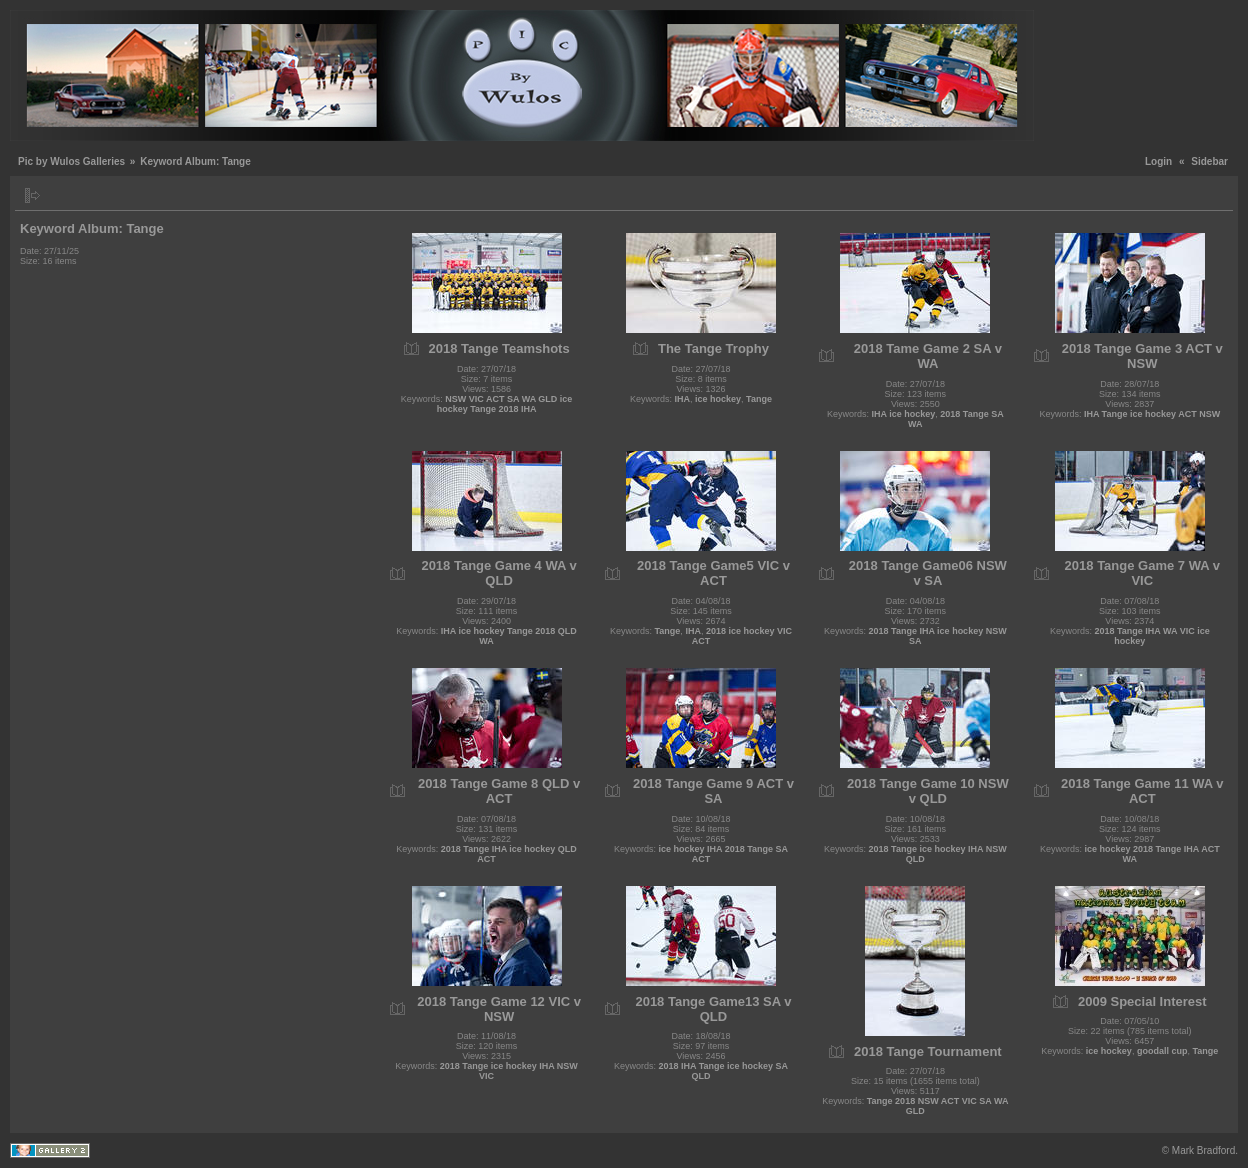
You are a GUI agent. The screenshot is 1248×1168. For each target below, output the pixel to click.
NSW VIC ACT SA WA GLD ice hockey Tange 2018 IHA (505, 404)
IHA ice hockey (904, 414)
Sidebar (1209, 161)
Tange (759, 399)
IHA (683, 399)
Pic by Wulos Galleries (71, 161)
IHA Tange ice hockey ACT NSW (1152, 414)
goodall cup (1162, 1051)
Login (1158, 161)
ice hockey (718, 399)
